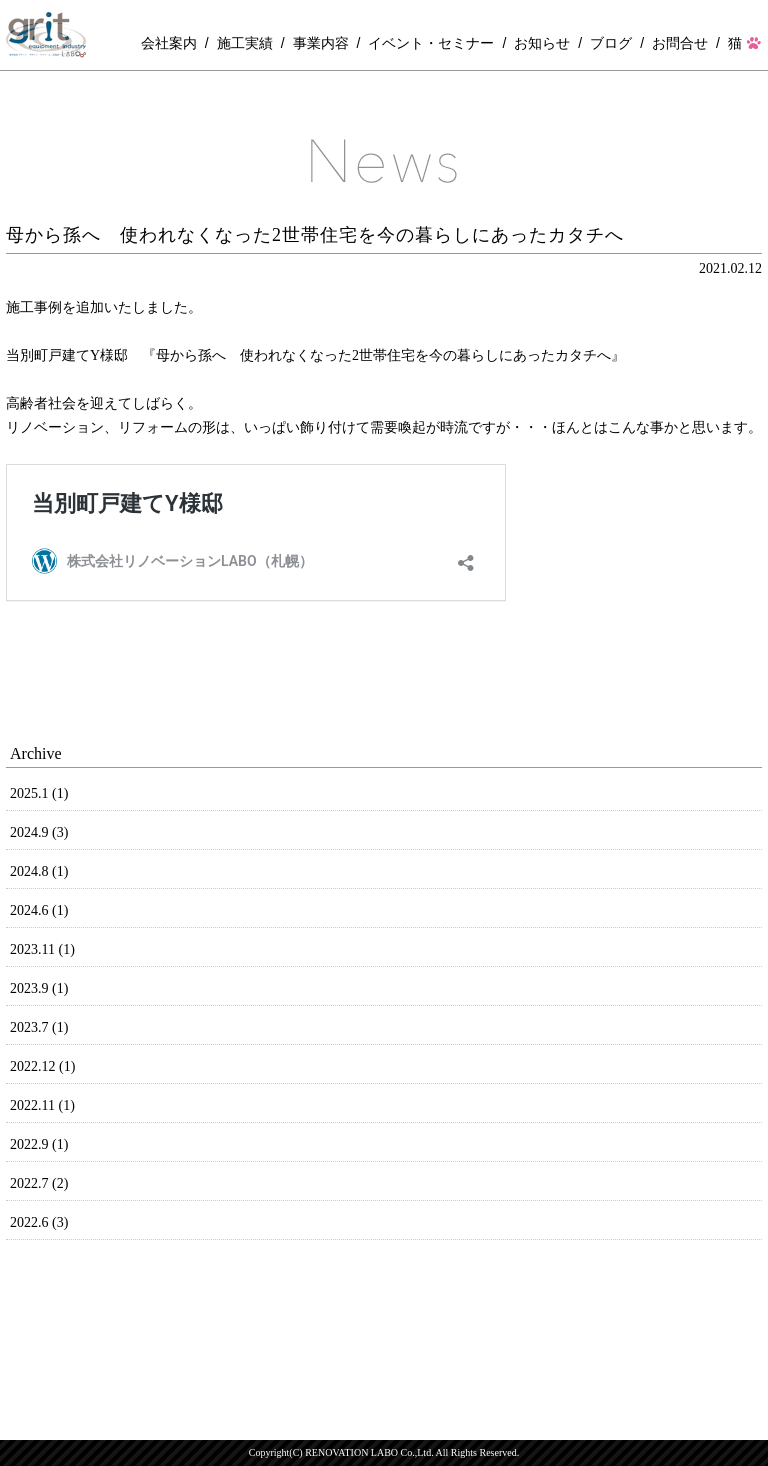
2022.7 (39, 1183)
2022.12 (42, 1066)
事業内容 (321, 43)
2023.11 (42, 949)
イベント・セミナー (431, 43)
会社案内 (169, 43)
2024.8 (39, 871)
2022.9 (39, 1144)
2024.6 (39, 910)
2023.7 (39, 1027)
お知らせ (542, 43)
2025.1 (39, 793)
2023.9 (39, 988)
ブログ (611, 43)
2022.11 (42, 1105)
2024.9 (39, 832)
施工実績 (245, 43)
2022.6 (39, 1222)
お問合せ (680, 43)
